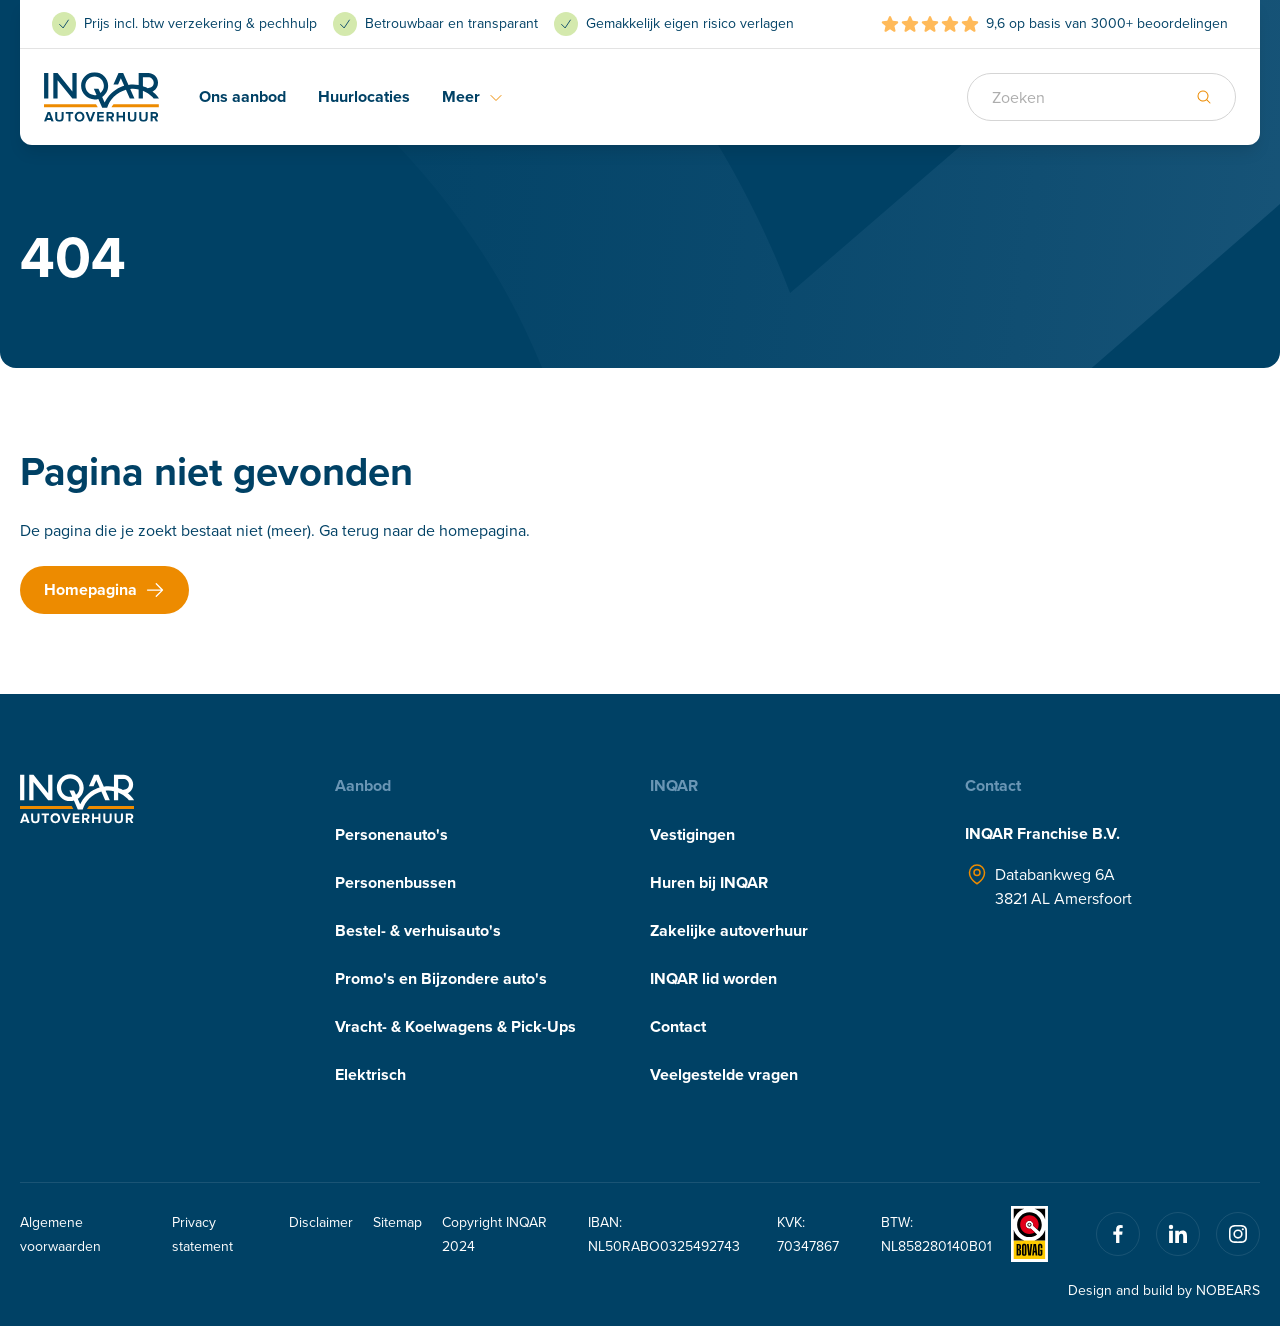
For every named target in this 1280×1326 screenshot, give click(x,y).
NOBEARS (1228, 1290)
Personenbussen (395, 882)
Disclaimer (321, 1222)
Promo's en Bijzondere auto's (441, 978)
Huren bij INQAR (709, 882)
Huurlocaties (364, 96)
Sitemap (397, 1222)
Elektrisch (370, 1074)
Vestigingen (692, 834)
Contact (678, 1026)
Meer (473, 96)
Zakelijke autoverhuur (729, 930)
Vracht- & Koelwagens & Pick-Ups (455, 1026)
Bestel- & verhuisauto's (418, 930)
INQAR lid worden (713, 978)
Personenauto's (391, 834)
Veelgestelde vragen (724, 1074)
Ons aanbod (242, 96)
